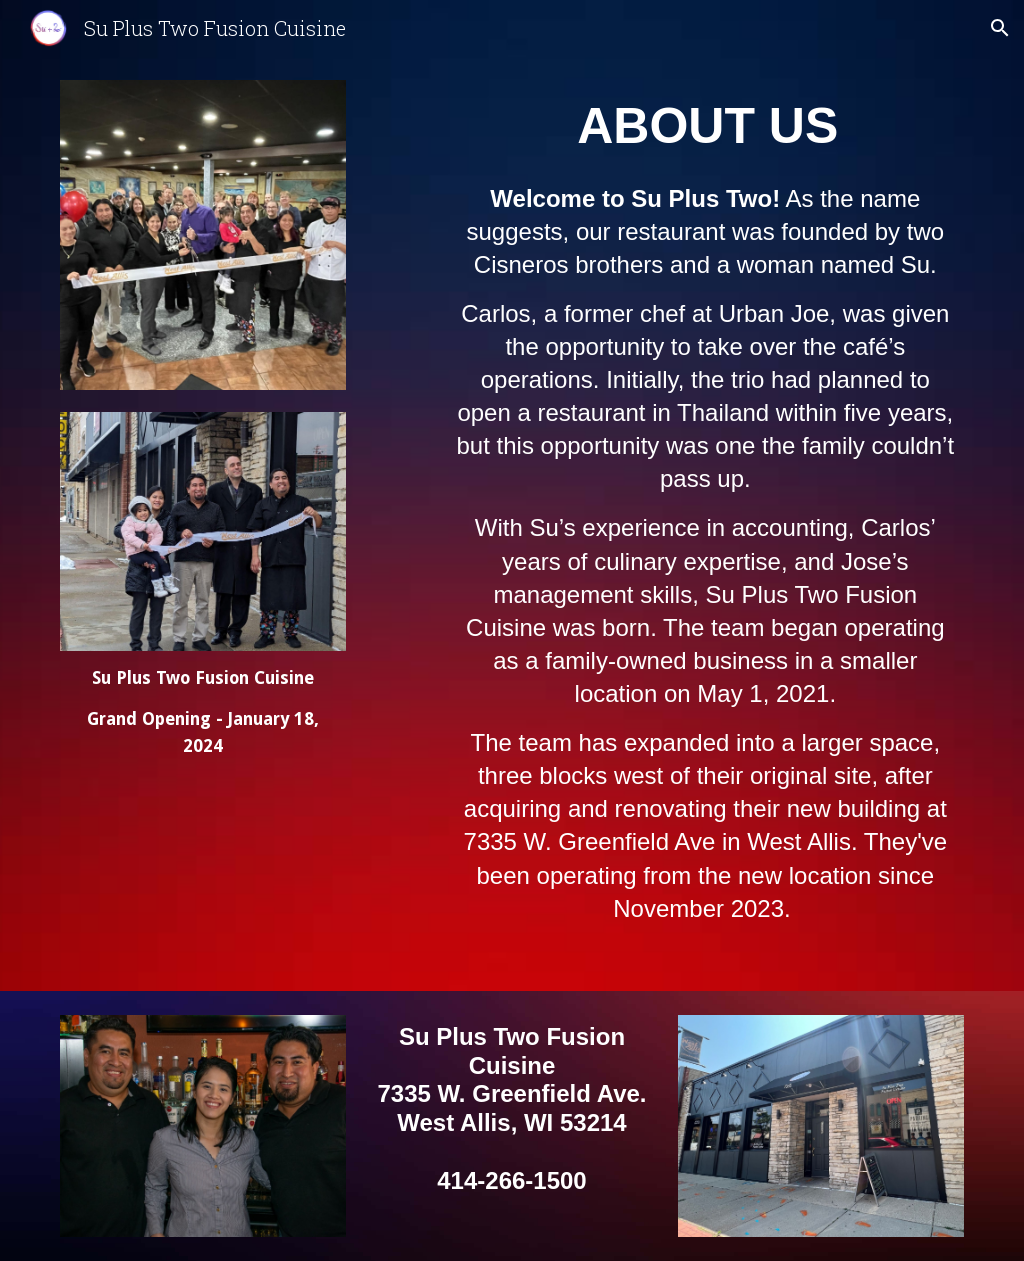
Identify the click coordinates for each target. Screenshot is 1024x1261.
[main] (203, 712)
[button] (1000, 28)
